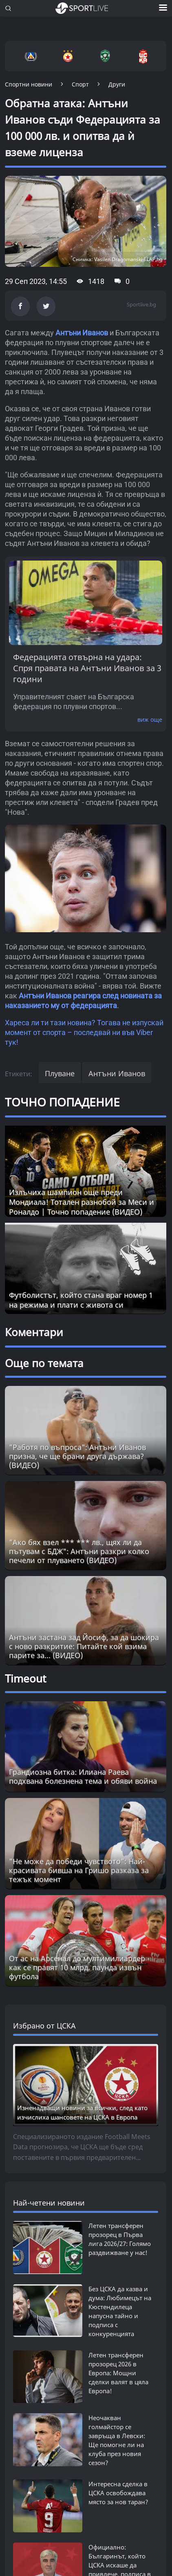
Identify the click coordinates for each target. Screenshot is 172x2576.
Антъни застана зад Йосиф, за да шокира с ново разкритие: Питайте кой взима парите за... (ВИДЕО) (84, 1646)
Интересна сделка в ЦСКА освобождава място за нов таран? (118, 2493)
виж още (149, 719)
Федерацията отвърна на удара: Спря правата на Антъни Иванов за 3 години (87, 668)
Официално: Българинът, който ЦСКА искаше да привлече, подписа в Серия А (119, 2541)
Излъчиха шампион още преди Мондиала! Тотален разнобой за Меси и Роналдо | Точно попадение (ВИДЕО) (81, 1202)
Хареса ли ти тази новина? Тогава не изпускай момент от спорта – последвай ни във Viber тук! (84, 1032)
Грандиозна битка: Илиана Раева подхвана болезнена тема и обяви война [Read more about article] (83, 1776)
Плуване (60, 1073)
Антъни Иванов (81, 332)
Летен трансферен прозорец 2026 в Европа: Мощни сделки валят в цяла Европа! (118, 2373)
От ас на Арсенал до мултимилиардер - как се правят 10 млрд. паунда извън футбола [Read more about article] (79, 1967)
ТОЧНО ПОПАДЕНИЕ (62, 1102)
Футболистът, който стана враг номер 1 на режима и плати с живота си (81, 1300)
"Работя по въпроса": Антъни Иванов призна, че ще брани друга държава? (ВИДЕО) (77, 1456)
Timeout (25, 1678)
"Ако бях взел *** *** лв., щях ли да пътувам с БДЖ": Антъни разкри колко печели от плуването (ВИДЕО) (79, 1551)
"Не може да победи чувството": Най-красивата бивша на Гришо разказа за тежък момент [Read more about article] (79, 1870)
